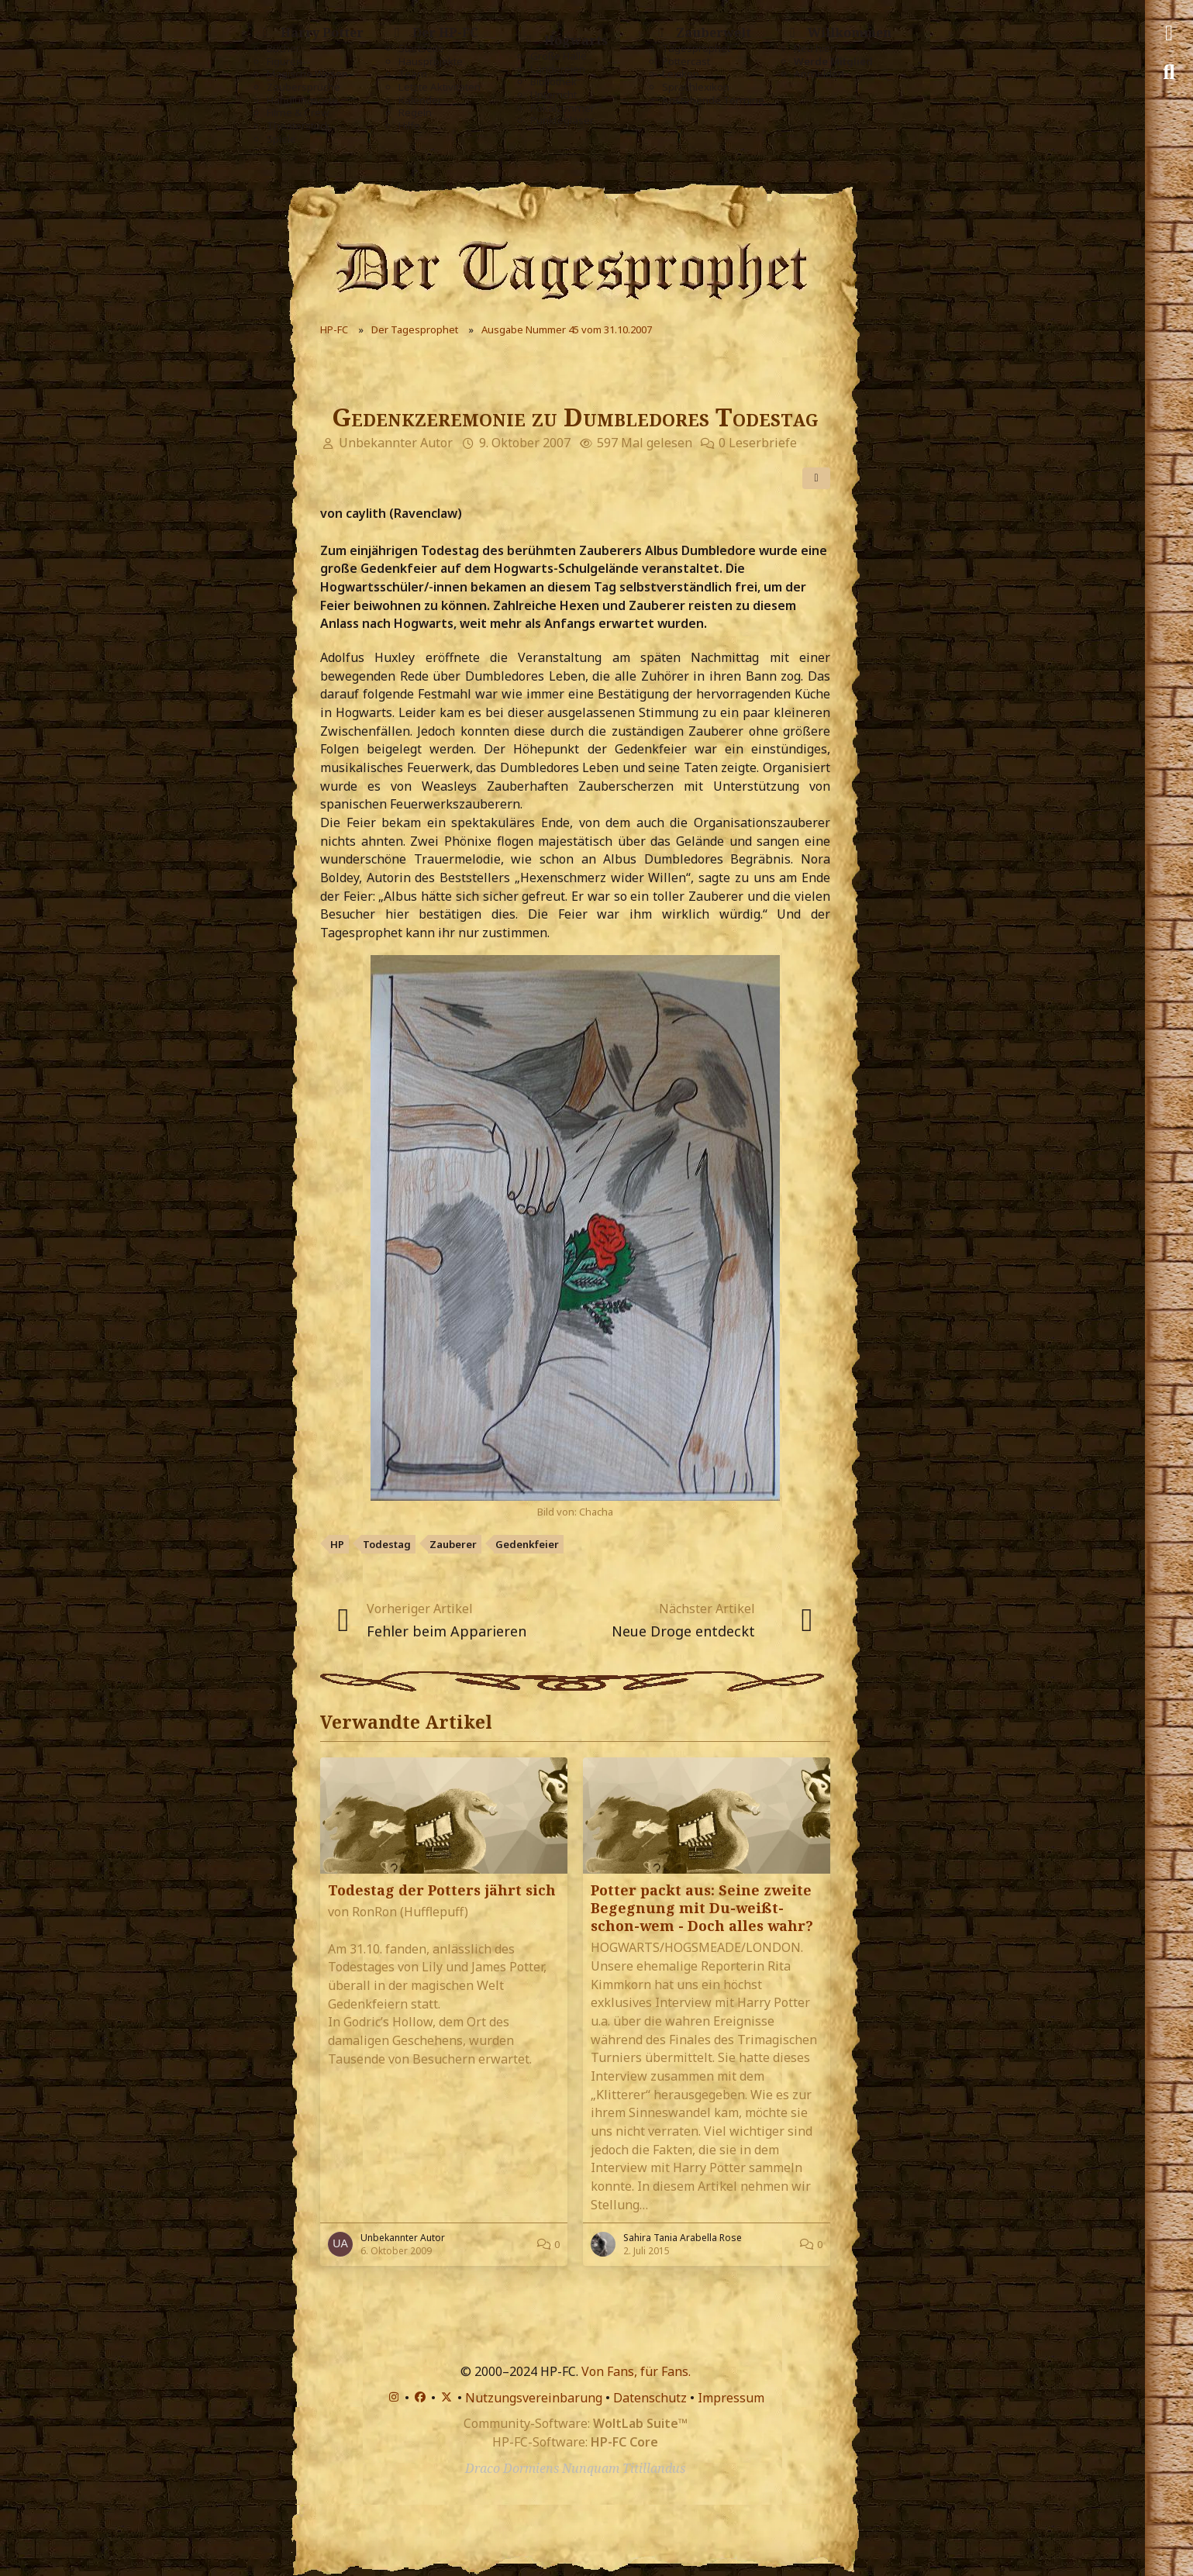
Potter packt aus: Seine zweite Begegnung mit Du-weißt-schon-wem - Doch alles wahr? (702, 1908)
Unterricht (553, 95)
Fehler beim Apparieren (446, 1631)
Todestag (387, 1544)
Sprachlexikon (695, 87)
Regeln (415, 112)
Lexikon (680, 74)
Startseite (421, 48)
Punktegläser (562, 120)
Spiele (281, 139)
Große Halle (558, 56)
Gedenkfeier (527, 1544)
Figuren (284, 61)
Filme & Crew (298, 112)
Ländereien (557, 69)
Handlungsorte (302, 100)
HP (337, 1544)
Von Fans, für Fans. (636, 2371)
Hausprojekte (430, 61)
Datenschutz (650, 2397)
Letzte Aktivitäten (439, 87)
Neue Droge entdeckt (683, 1631)
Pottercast (686, 61)
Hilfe (409, 126)
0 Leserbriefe (758, 442)
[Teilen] (816, 478)
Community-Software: (576, 2423)
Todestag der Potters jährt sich (442, 1890)
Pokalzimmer (562, 108)
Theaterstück (298, 126)
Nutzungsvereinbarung (533, 2397)
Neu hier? (817, 48)
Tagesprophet (696, 48)
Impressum (731, 2397)
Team (412, 74)
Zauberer (453, 1544)
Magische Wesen (307, 74)
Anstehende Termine (713, 100)
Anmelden (819, 74)
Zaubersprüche (303, 87)
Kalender (420, 100)
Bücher (283, 48)
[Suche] (1168, 72)
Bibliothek (553, 81)
